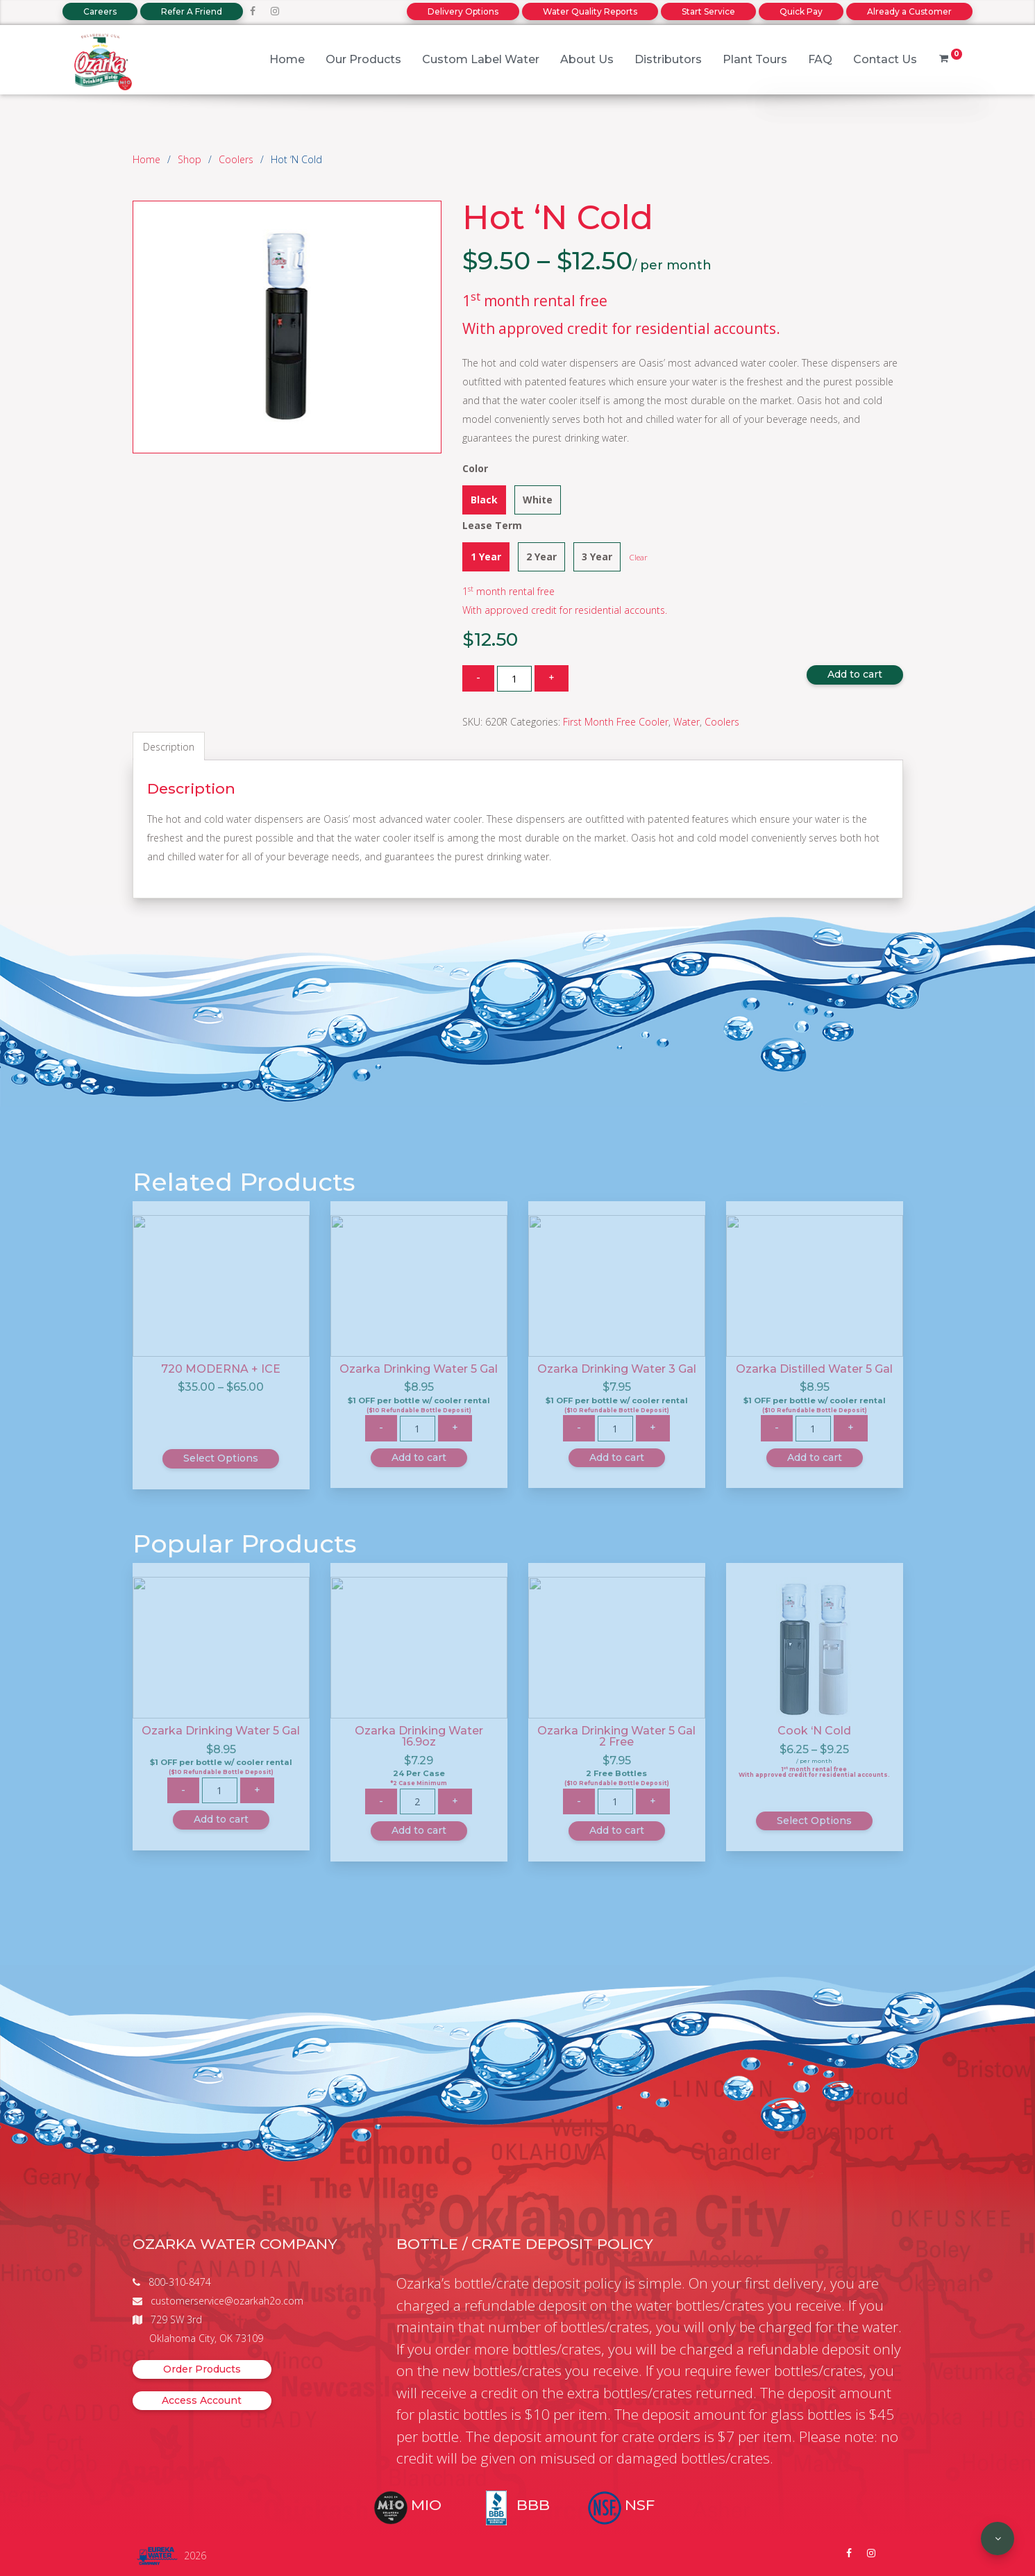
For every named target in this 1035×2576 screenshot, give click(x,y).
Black (484, 499)
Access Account (202, 2400)
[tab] (169, 746)
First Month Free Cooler (615, 721)
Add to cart (854, 674)
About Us (587, 59)
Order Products (202, 2369)
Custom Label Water (480, 59)
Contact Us (885, 59)
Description (168, 746)
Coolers (236, 159)
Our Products (363, 59)
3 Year (597, 556)
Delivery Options (463, 11)
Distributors (668, 59)
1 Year (486, 556)
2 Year (541, 556)
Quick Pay (801, 11)
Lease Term (492, 525)
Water (686, 721)
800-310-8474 (180, 2282)
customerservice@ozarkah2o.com (227, 2300)
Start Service (708, 11)
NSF (640, 2505)
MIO (426, 2505)
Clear (638, 557)
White (538, 499)
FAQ (820, 59)
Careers (100, 11)
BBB (533, 2505)
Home (287, 59)
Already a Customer (909, 11)
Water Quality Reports (590, 11)
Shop (189, 159)
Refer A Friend (191, 11)
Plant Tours (755, 59)
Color (475, 468)
